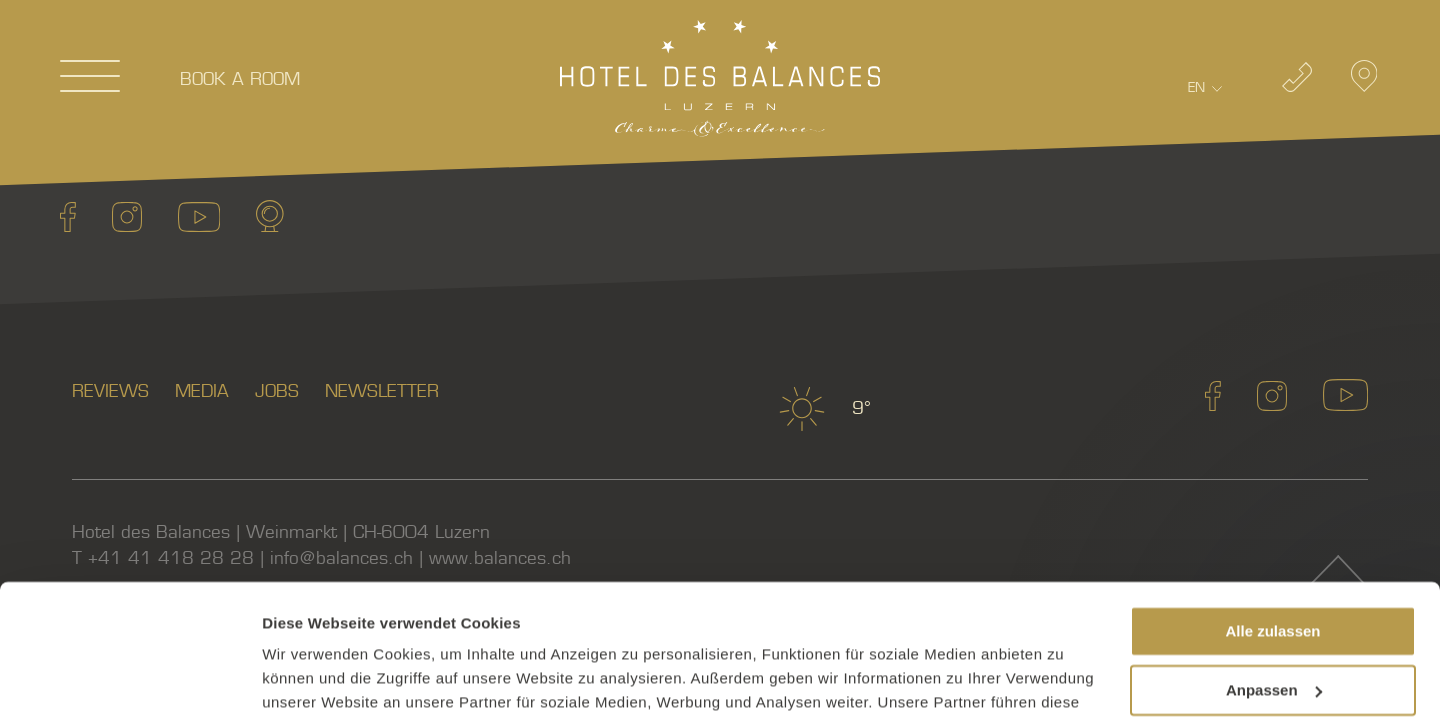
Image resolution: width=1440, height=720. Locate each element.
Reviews (110, 391)
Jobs (277, 391)
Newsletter (382, 391)
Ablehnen (1273, 623)
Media (202, 391)
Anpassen (1274, 564)
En (1196, 87)
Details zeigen (312, 680)
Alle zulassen (1272, 506)
